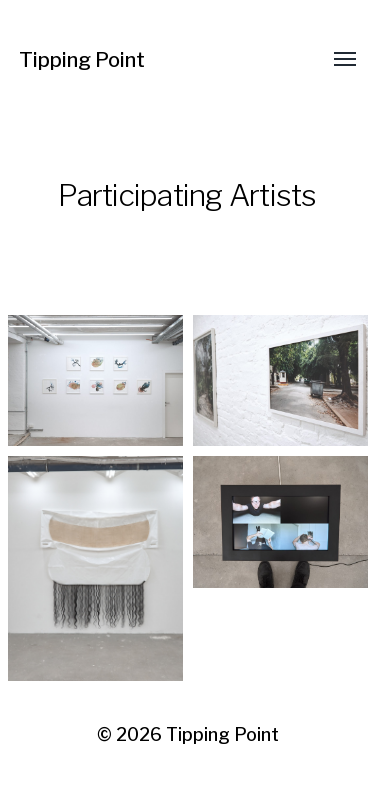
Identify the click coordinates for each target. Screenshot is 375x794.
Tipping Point (82, 60)
